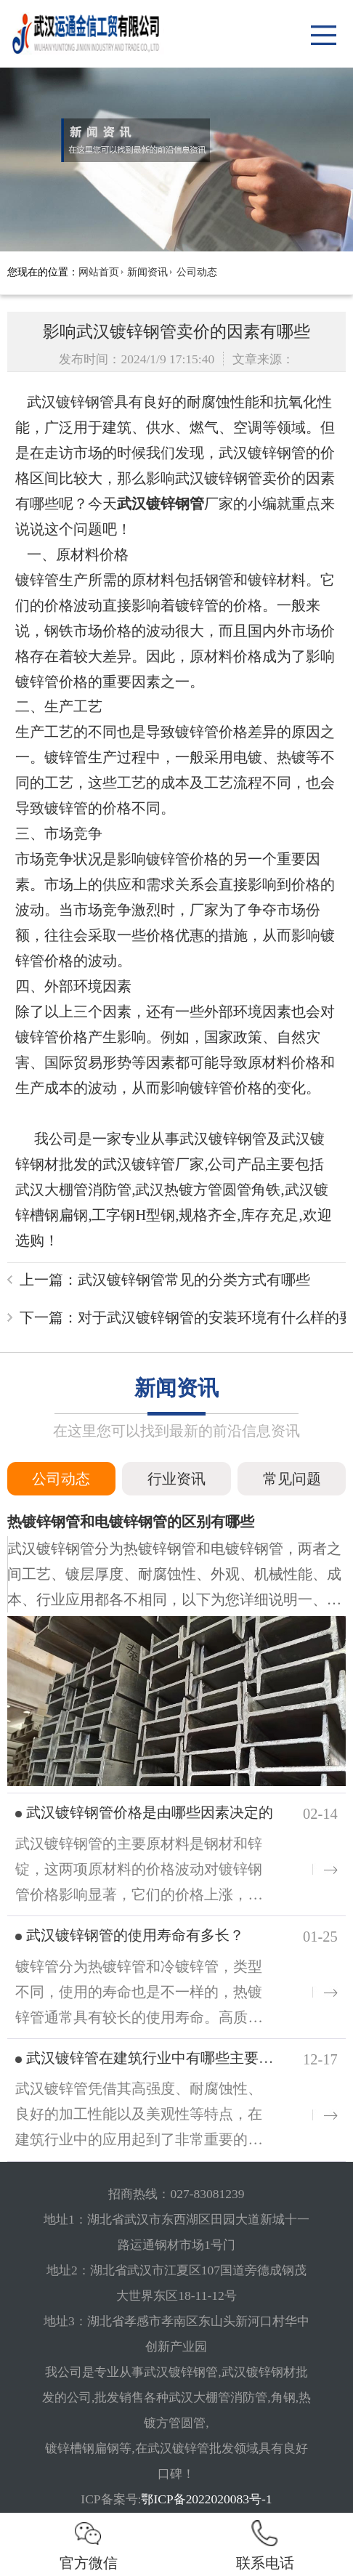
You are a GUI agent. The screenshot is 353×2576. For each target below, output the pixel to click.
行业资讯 (176, 1479)
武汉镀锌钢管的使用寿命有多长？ (135, 1935)
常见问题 (292, 1479)
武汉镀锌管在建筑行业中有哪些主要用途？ (164, 2058)
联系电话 (264, 2543)
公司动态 (196, 272)
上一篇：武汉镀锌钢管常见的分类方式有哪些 (165, 1280)
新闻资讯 (147, 272)
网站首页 (98, 272)
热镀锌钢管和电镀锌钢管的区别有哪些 (130, 1522)
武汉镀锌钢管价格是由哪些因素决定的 (149, 1812)
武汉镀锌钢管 (160, 504)
